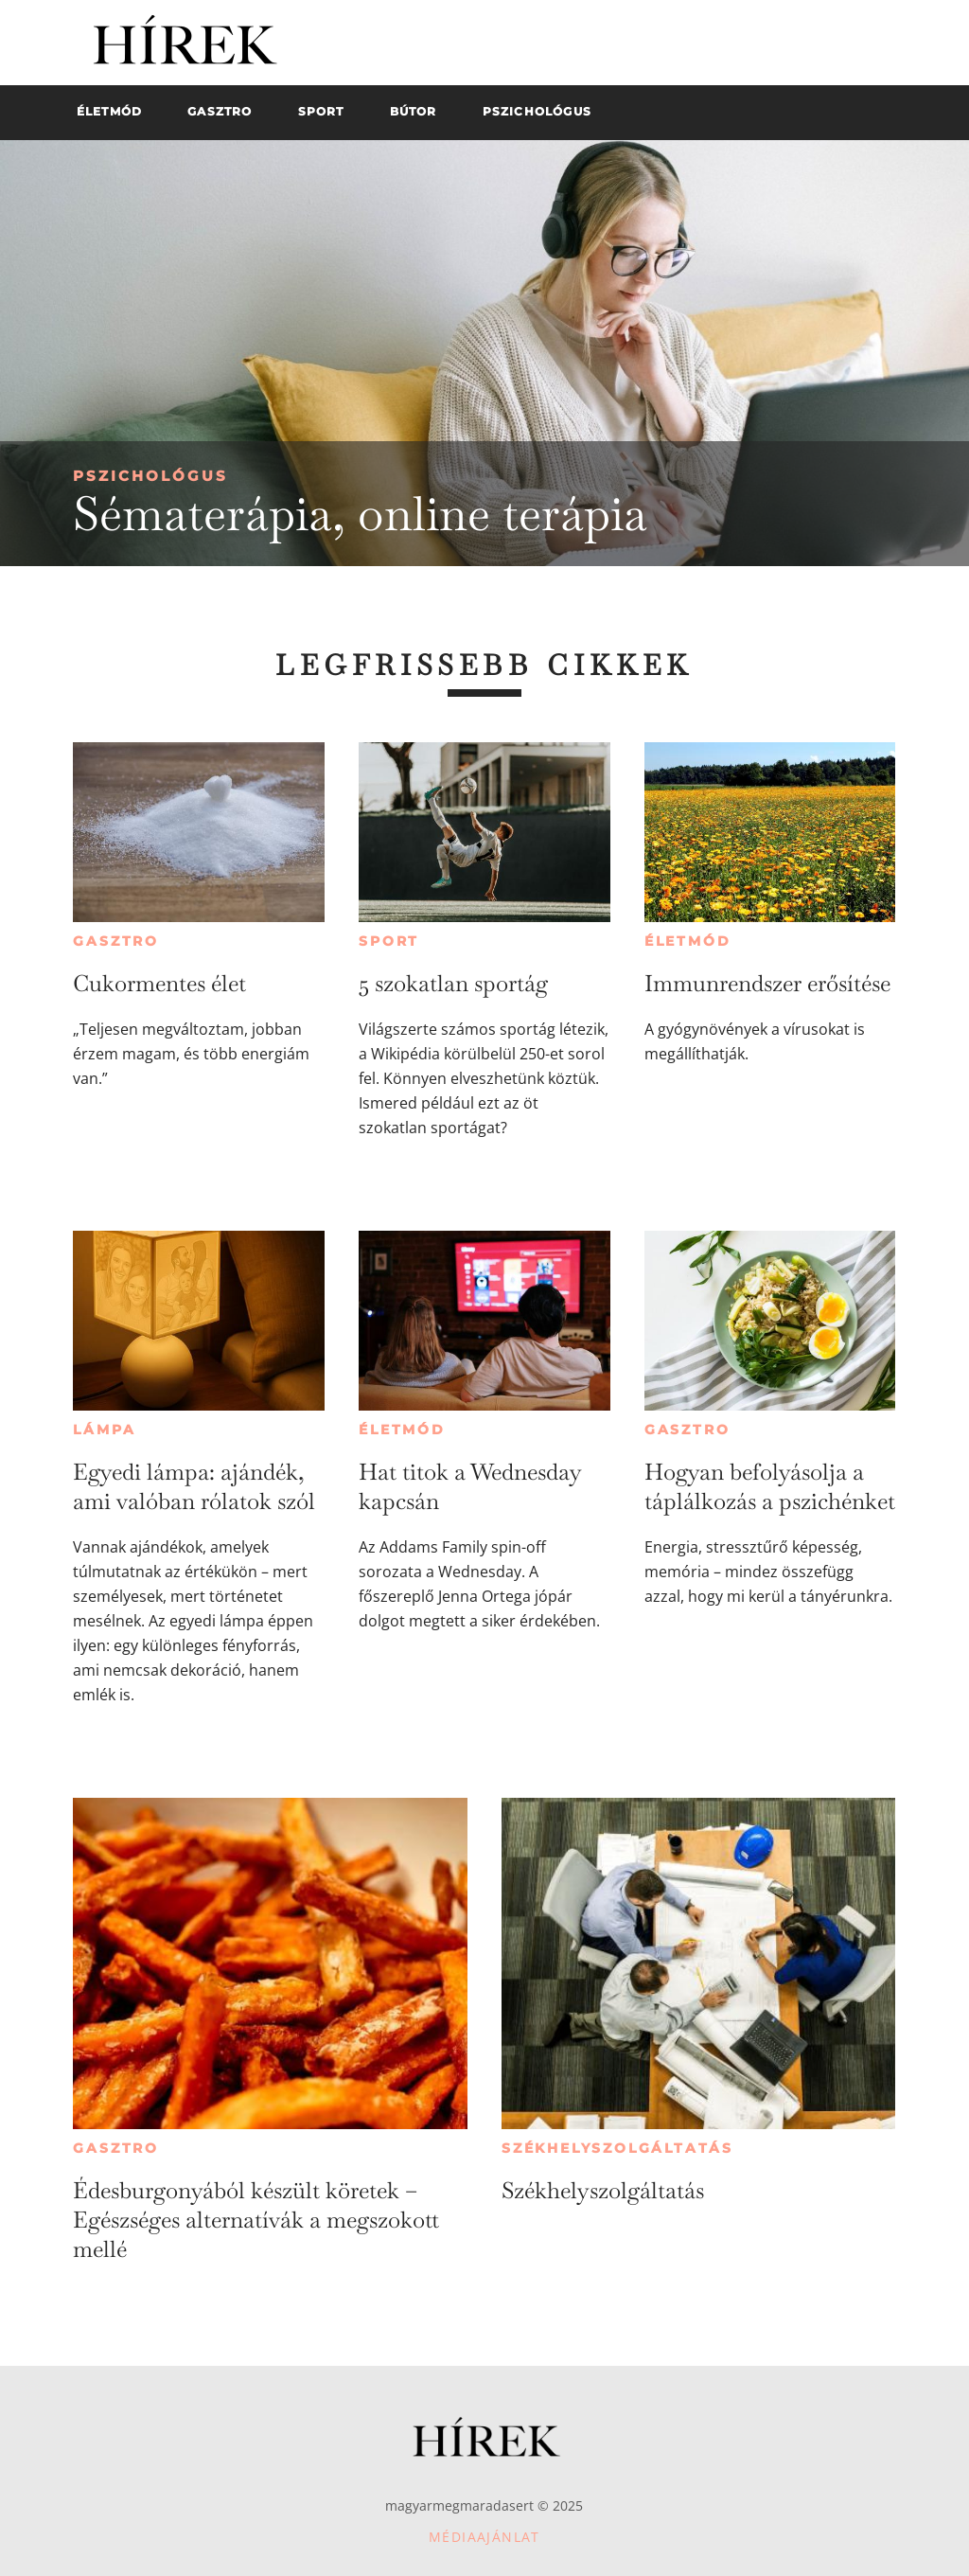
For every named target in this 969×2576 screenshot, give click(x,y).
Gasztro (116, 941)
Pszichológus (150, 476)
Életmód (687, 941)
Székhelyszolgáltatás (617, 2148)
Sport (389, 941)
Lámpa (104, 1429)
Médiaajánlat (484, 2537)
